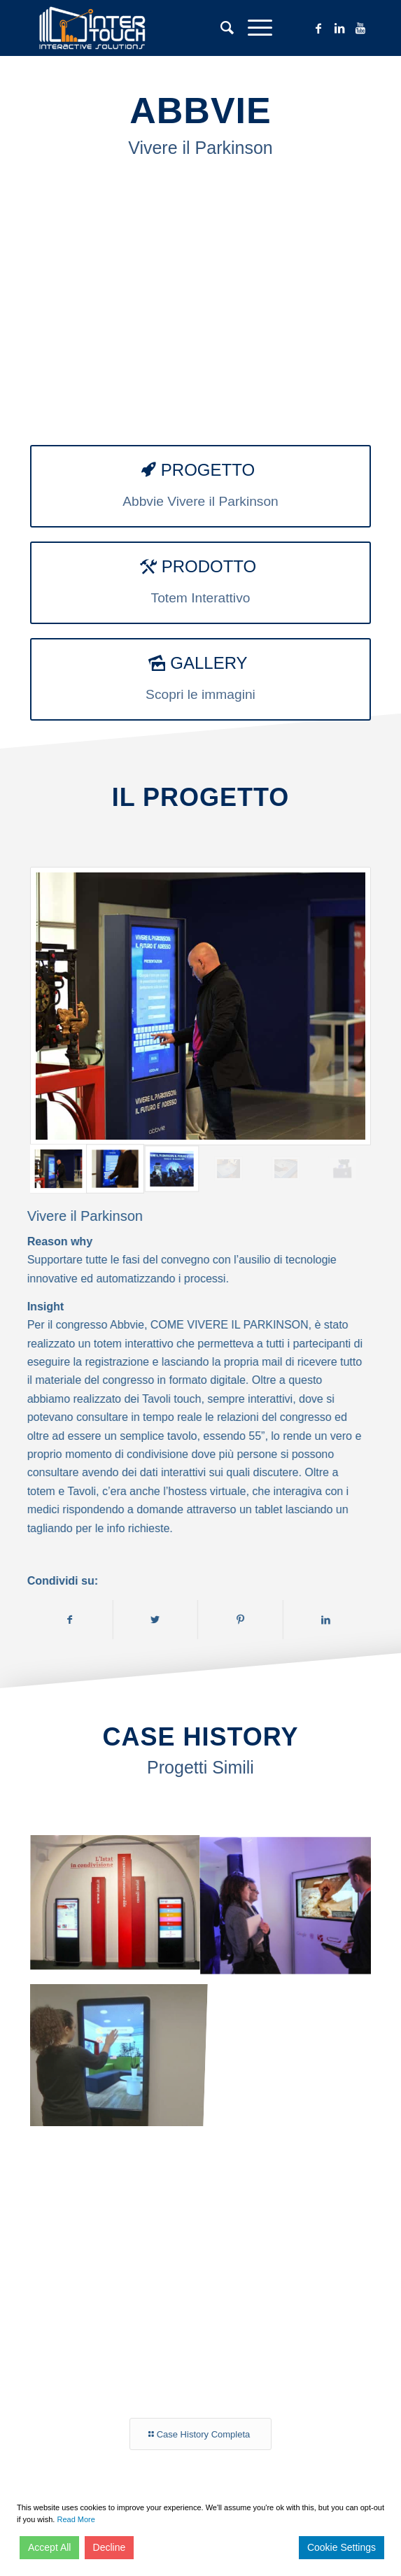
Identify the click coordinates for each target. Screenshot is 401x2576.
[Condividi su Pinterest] (251, 1619)
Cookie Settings (341, 2547)
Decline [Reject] (109, 2547)
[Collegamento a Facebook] (318, 28)
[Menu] (253, 28)
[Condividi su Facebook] (80, 1619)
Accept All (49, 2547)
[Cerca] (220, 28)
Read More (75, 2519)
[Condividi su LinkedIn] (337, 1619)
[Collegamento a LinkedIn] (339, 28)
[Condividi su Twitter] (166, 1619)
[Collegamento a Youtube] (360, 28)
